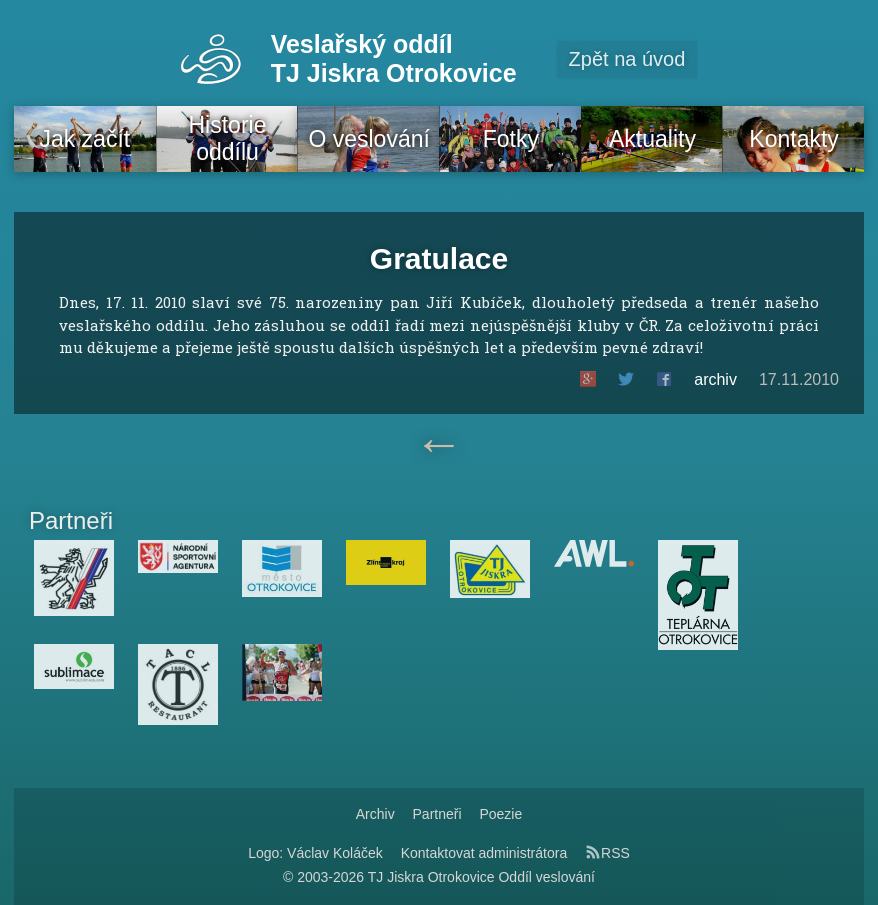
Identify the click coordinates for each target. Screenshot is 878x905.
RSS (607, 853)
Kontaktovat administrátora (484, 853)
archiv (715, 379)
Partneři (437, 814)
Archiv (375, 814)
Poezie (500, 814)
